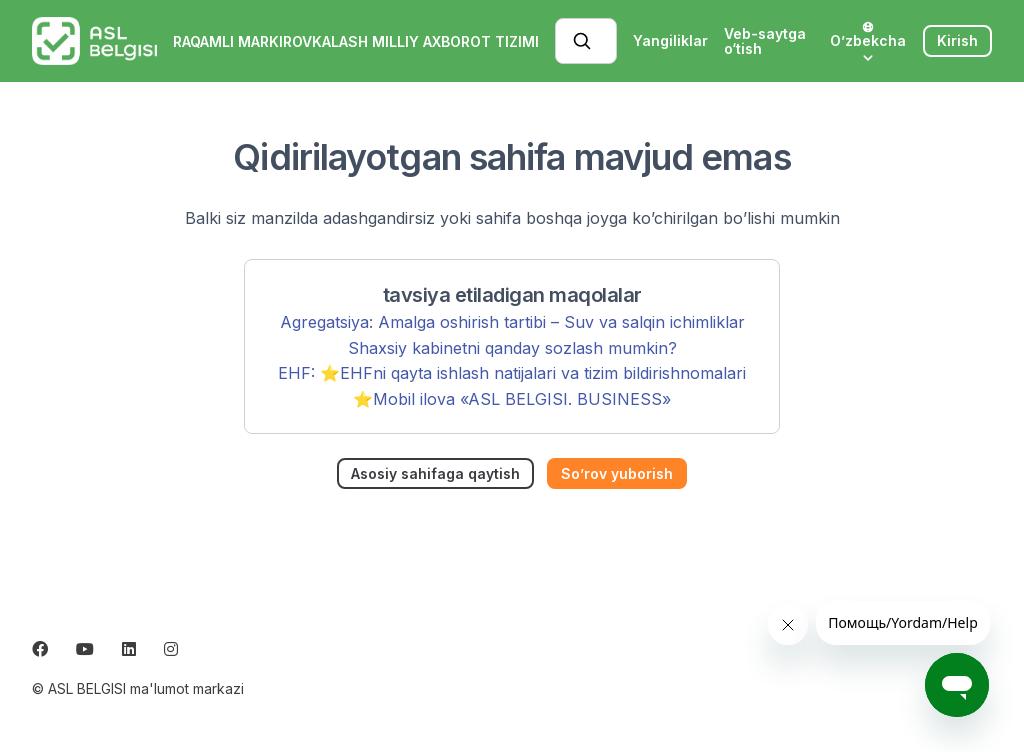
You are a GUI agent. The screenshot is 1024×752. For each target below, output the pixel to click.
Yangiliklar (670, 40)
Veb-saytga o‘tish (765, 41)
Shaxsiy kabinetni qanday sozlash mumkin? (512, 348)
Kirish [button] (957, 40)
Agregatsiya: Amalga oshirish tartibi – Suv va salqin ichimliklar (512, 322)
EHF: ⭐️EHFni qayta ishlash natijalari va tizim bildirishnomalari (512, 373)
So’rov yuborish (617, 473)
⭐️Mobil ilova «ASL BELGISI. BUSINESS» (512, 399)
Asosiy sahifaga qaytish (435, 473)
